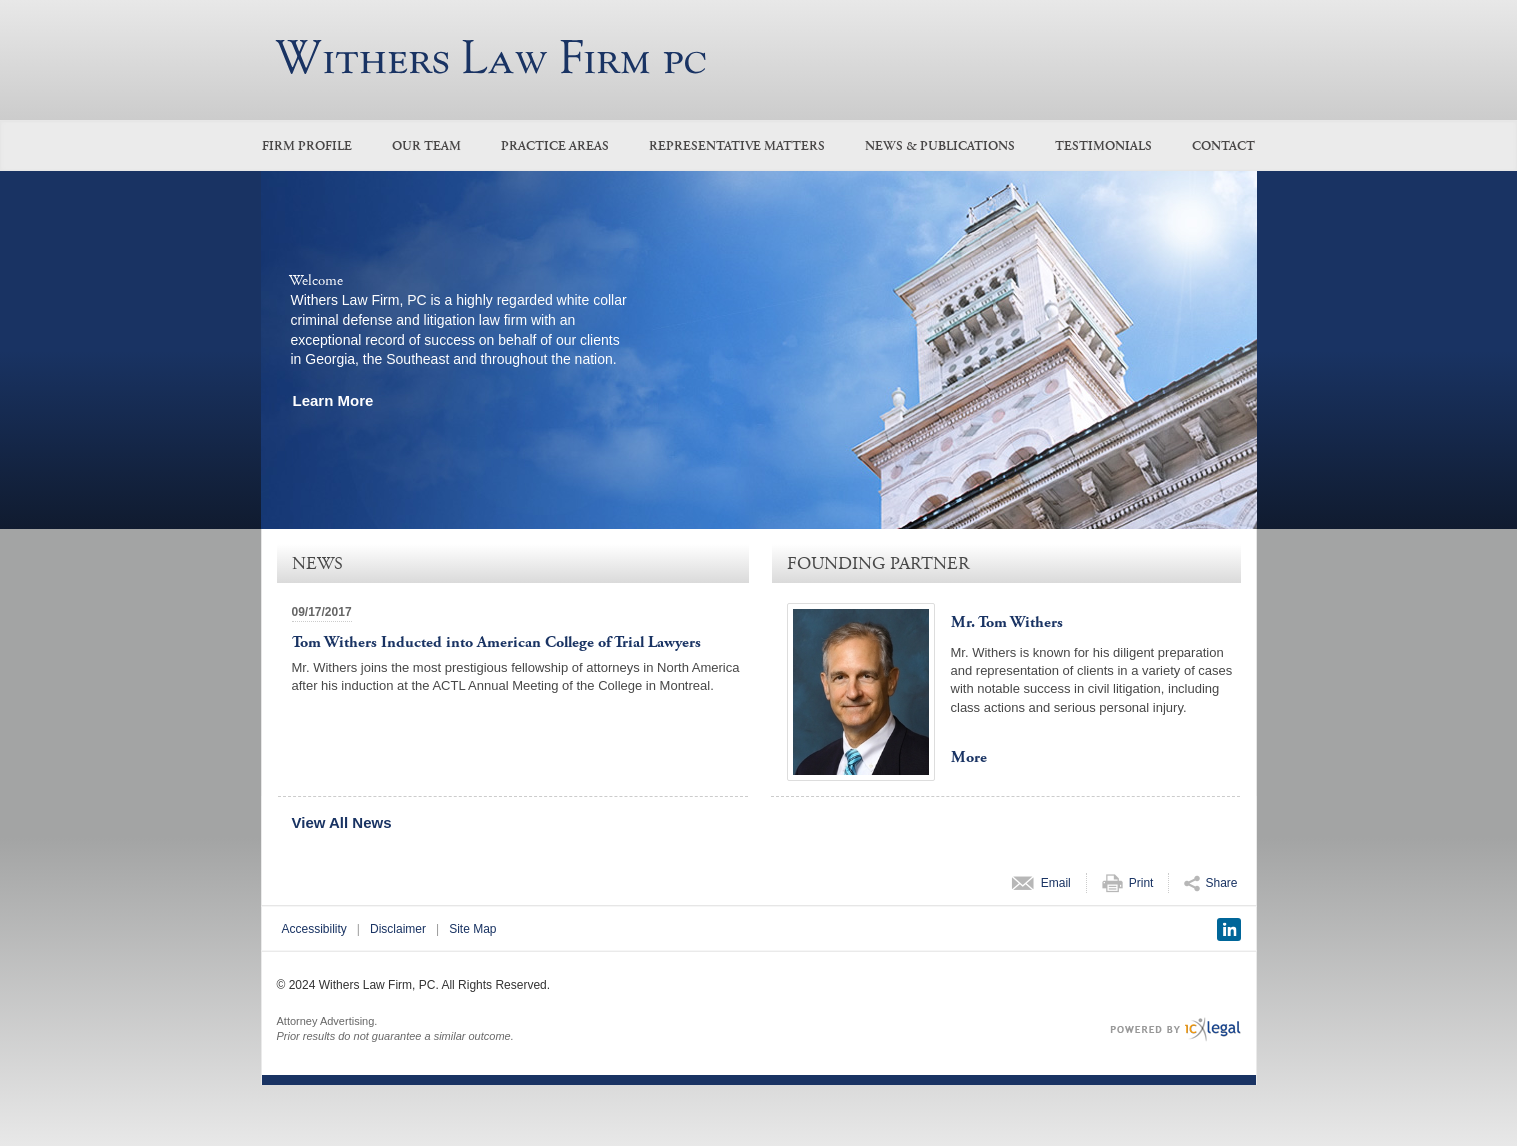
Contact (1223, 146)
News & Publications (940, 146)
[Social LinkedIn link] (1229, 929)
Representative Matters (737, 146)
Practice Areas (555, 146)
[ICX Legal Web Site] (1175, 1029)
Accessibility (314, 929)
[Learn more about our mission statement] (338, 400)
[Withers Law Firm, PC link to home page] (490, 57)
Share (1221, 883)
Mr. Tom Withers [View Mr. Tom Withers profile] (1007, 622)
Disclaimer (398, 929)
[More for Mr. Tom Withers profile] (974, 758)
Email (1056, 883)
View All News (342, 822)
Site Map (472, 929)
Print (1141, 883)
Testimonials (1103, 146)
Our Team (426, 146)
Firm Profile (307, 146)
